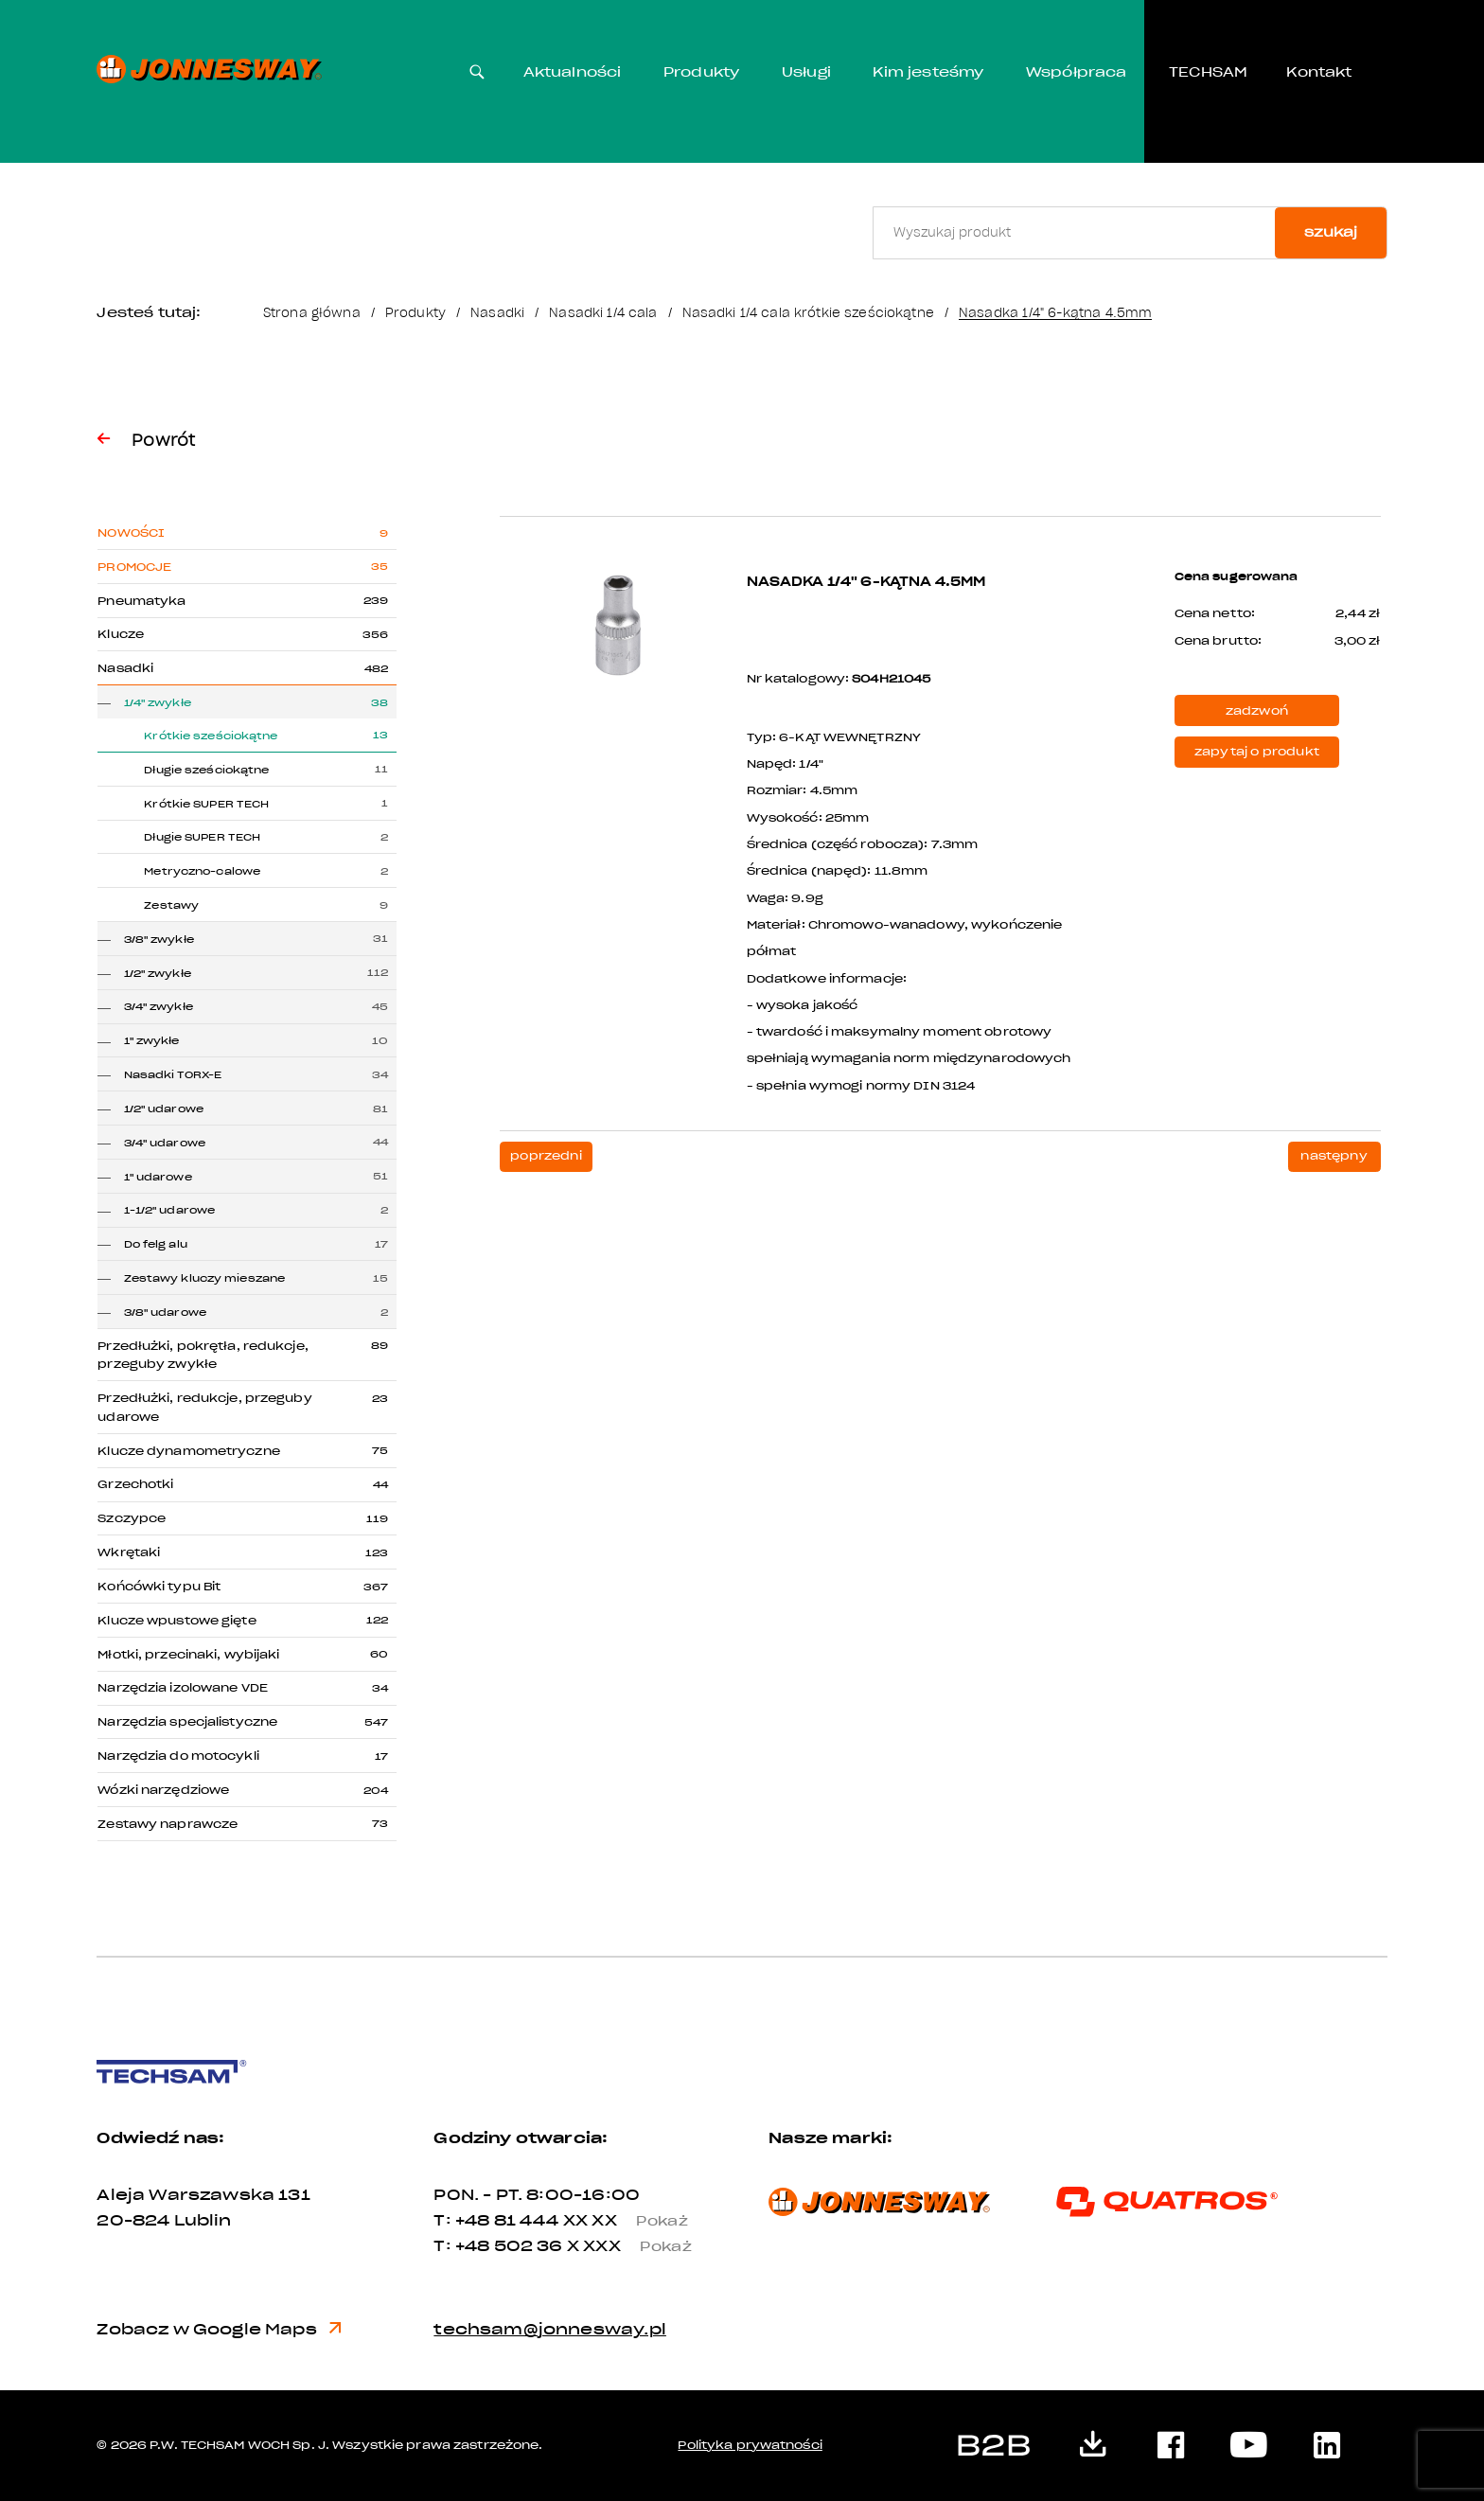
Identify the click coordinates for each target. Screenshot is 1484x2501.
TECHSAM (1208, 72)
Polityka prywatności (750, 2445)
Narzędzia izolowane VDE (182, 1687)
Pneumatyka (141, 601)
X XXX (637, 2246)
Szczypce (131, 1518)
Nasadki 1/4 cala (603, 313)
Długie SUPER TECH (202, 837)
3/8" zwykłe (159, 939)
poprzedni (546, 1155)
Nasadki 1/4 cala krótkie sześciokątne (808, 313)
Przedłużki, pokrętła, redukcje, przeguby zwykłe (202, 1355)
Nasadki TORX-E (173, 1075)
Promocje (134, 567)
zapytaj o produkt (1256, 751)
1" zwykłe (152, 1041)
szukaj (1330, 232)
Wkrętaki (128, 1552)
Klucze (120, 634)
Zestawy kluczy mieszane (205, 1278)
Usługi (806, 72)
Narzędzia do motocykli (177, 1756)
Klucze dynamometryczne (188, 1451)
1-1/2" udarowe (170, 1210)
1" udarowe (158, 1177)
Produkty (701, 72)
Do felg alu (155, 1244)
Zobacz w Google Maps (219, 2329)
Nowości (131, 533)
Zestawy (171, 905)
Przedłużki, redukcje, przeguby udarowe (204, 1408)
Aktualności (572, 72)
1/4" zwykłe (157, 703)
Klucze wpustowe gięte (176, 1620)
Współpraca (1076, 72)
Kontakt (1319, 72)
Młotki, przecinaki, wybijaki (188, 1654)
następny (1333, 1155)
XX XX (633, 2220)
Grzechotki (135, 1484)
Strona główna (312, 313)
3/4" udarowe (164, 1143)
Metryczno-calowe (202, 871)
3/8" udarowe (165, 1312)
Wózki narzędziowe (163, 1790)
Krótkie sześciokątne (210, 736)
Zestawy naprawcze (167, 1824)
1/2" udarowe (163, 1109)
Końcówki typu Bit (159, 1586)
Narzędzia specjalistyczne (187, 1722)
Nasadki (497, 313)
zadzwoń (1257, 711)
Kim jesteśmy (928, 72)
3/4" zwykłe (158, 1007)
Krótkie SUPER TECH (206, 804)
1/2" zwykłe (157, 973)
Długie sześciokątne (206, 770)
